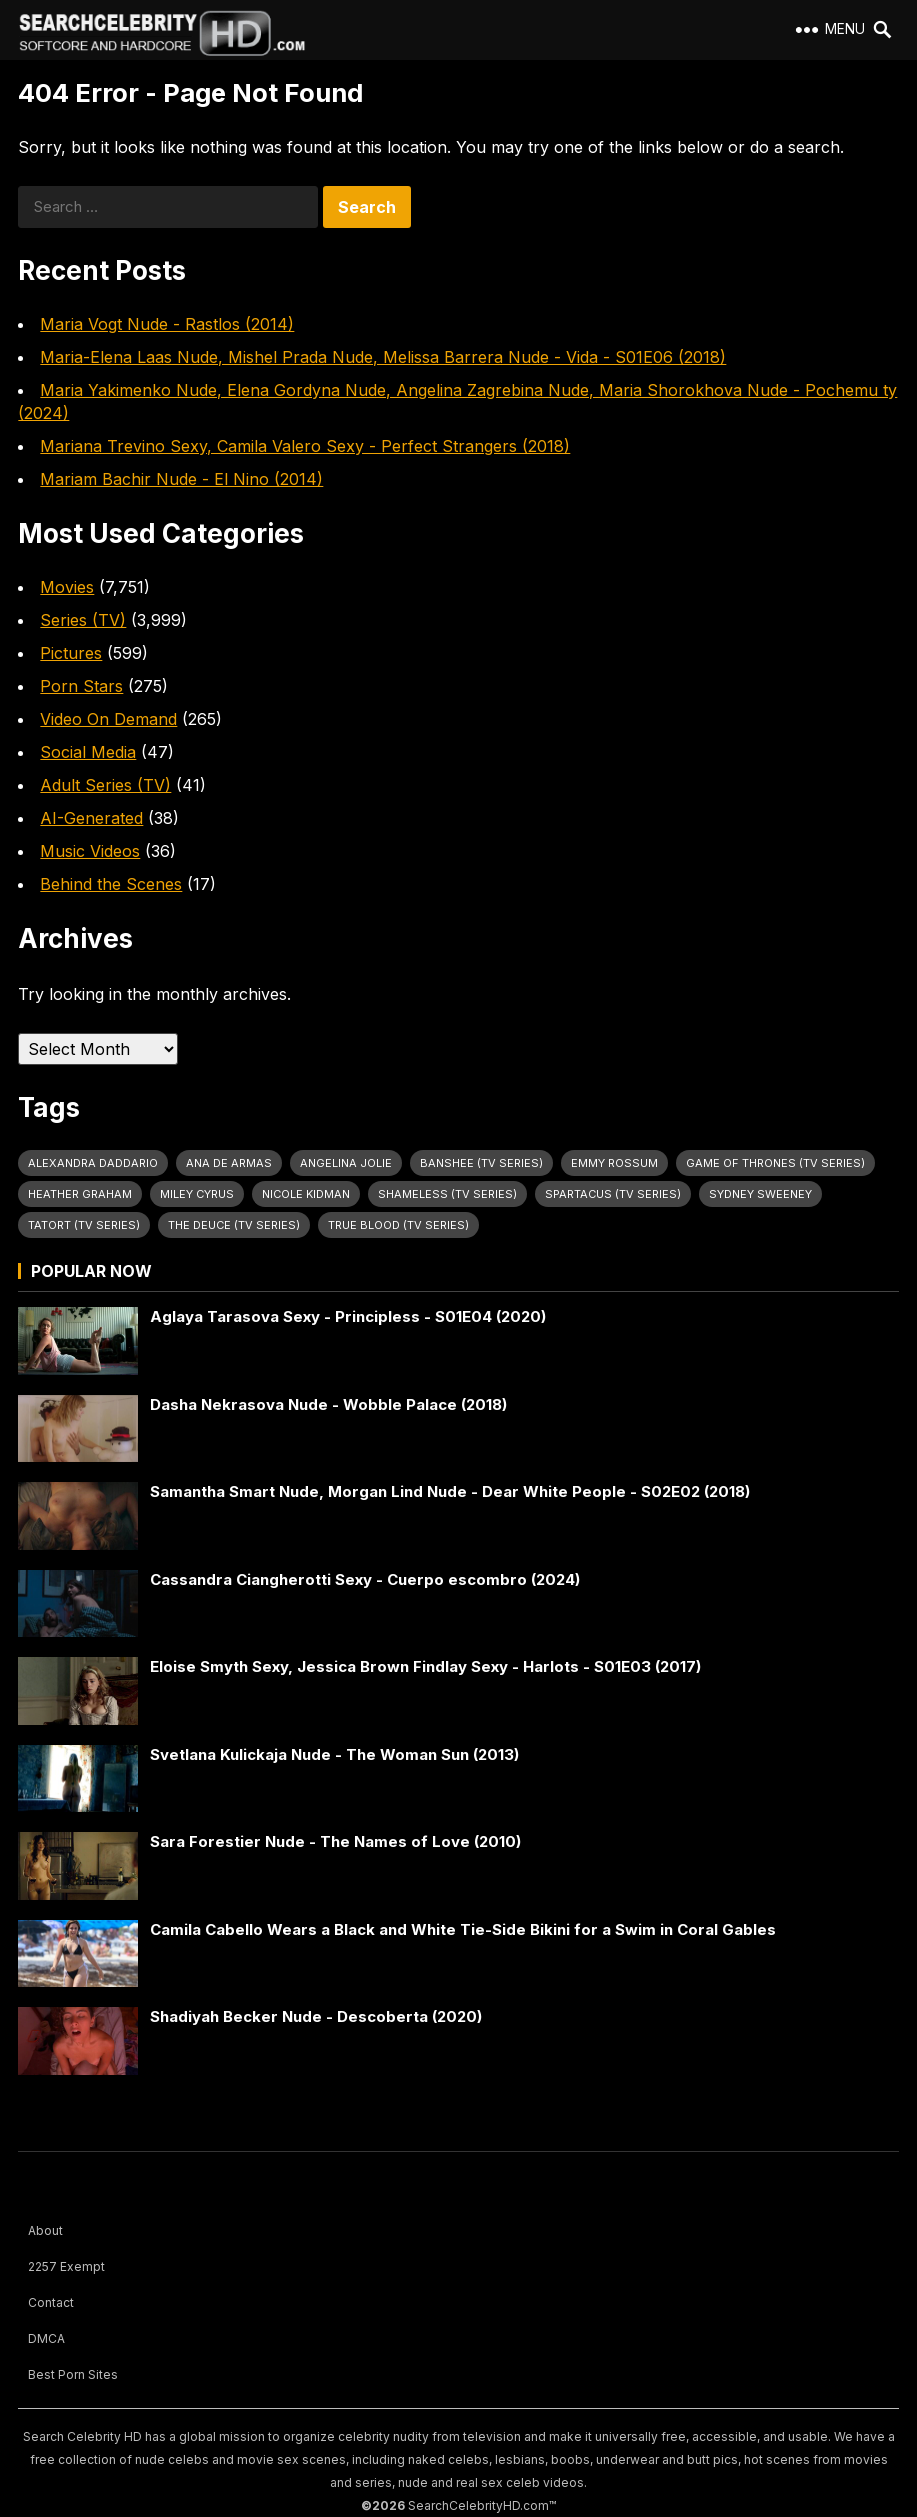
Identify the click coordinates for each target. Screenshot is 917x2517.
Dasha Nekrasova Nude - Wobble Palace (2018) (328, 1404)
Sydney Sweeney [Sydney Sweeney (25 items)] (760, 1194)
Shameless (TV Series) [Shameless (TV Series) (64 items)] (447, 1194)
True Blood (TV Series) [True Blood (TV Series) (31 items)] (398, 1225)
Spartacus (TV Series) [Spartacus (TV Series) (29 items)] (613, 1194)
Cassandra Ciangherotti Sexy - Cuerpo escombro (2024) (365, 1579)
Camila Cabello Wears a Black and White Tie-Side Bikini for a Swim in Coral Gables (463, 1929)
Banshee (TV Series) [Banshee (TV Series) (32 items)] (481, 1163)
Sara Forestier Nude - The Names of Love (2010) (335, 1841)
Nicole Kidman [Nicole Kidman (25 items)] (306, 1194)
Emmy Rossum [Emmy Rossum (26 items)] (614, 1163)
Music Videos (90, 851)
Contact (51, 2302)
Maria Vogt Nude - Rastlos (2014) (167, 324)
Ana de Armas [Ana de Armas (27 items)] (229, 1163)
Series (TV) (83, 620)
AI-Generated (91, 818)
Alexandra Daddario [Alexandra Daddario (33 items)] (93, 1163)
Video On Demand (108, 719)
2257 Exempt (66, 2266)
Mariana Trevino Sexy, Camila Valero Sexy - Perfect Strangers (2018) (305, 446)
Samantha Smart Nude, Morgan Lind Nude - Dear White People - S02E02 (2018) (450, 1491)
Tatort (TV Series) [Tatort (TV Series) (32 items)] (84, 1225)
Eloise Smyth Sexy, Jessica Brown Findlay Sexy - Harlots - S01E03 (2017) (425, 1666)
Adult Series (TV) (105, 785)
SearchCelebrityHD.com (478, 2505)
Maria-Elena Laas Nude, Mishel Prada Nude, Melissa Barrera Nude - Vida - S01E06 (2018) (383, 357)
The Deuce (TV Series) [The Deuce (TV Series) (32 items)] (234, 1225)
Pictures (71, 653)
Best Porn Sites (73, 2374)
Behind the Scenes (111, 884)
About (45, 2230)
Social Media (88, 752)
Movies (67, 587)
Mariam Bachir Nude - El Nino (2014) (181, 479)
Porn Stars (81, 686)
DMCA (46, 2338)
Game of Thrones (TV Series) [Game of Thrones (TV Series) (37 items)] (775, 1163)
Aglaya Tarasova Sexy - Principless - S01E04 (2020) (348, 1316)
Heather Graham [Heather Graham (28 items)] (80, 1194)
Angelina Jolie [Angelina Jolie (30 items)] (346, 1163)
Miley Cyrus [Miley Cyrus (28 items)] (197, 1194)
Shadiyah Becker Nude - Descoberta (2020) (316, 2016)
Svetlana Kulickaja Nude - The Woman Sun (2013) (334, 1754)
